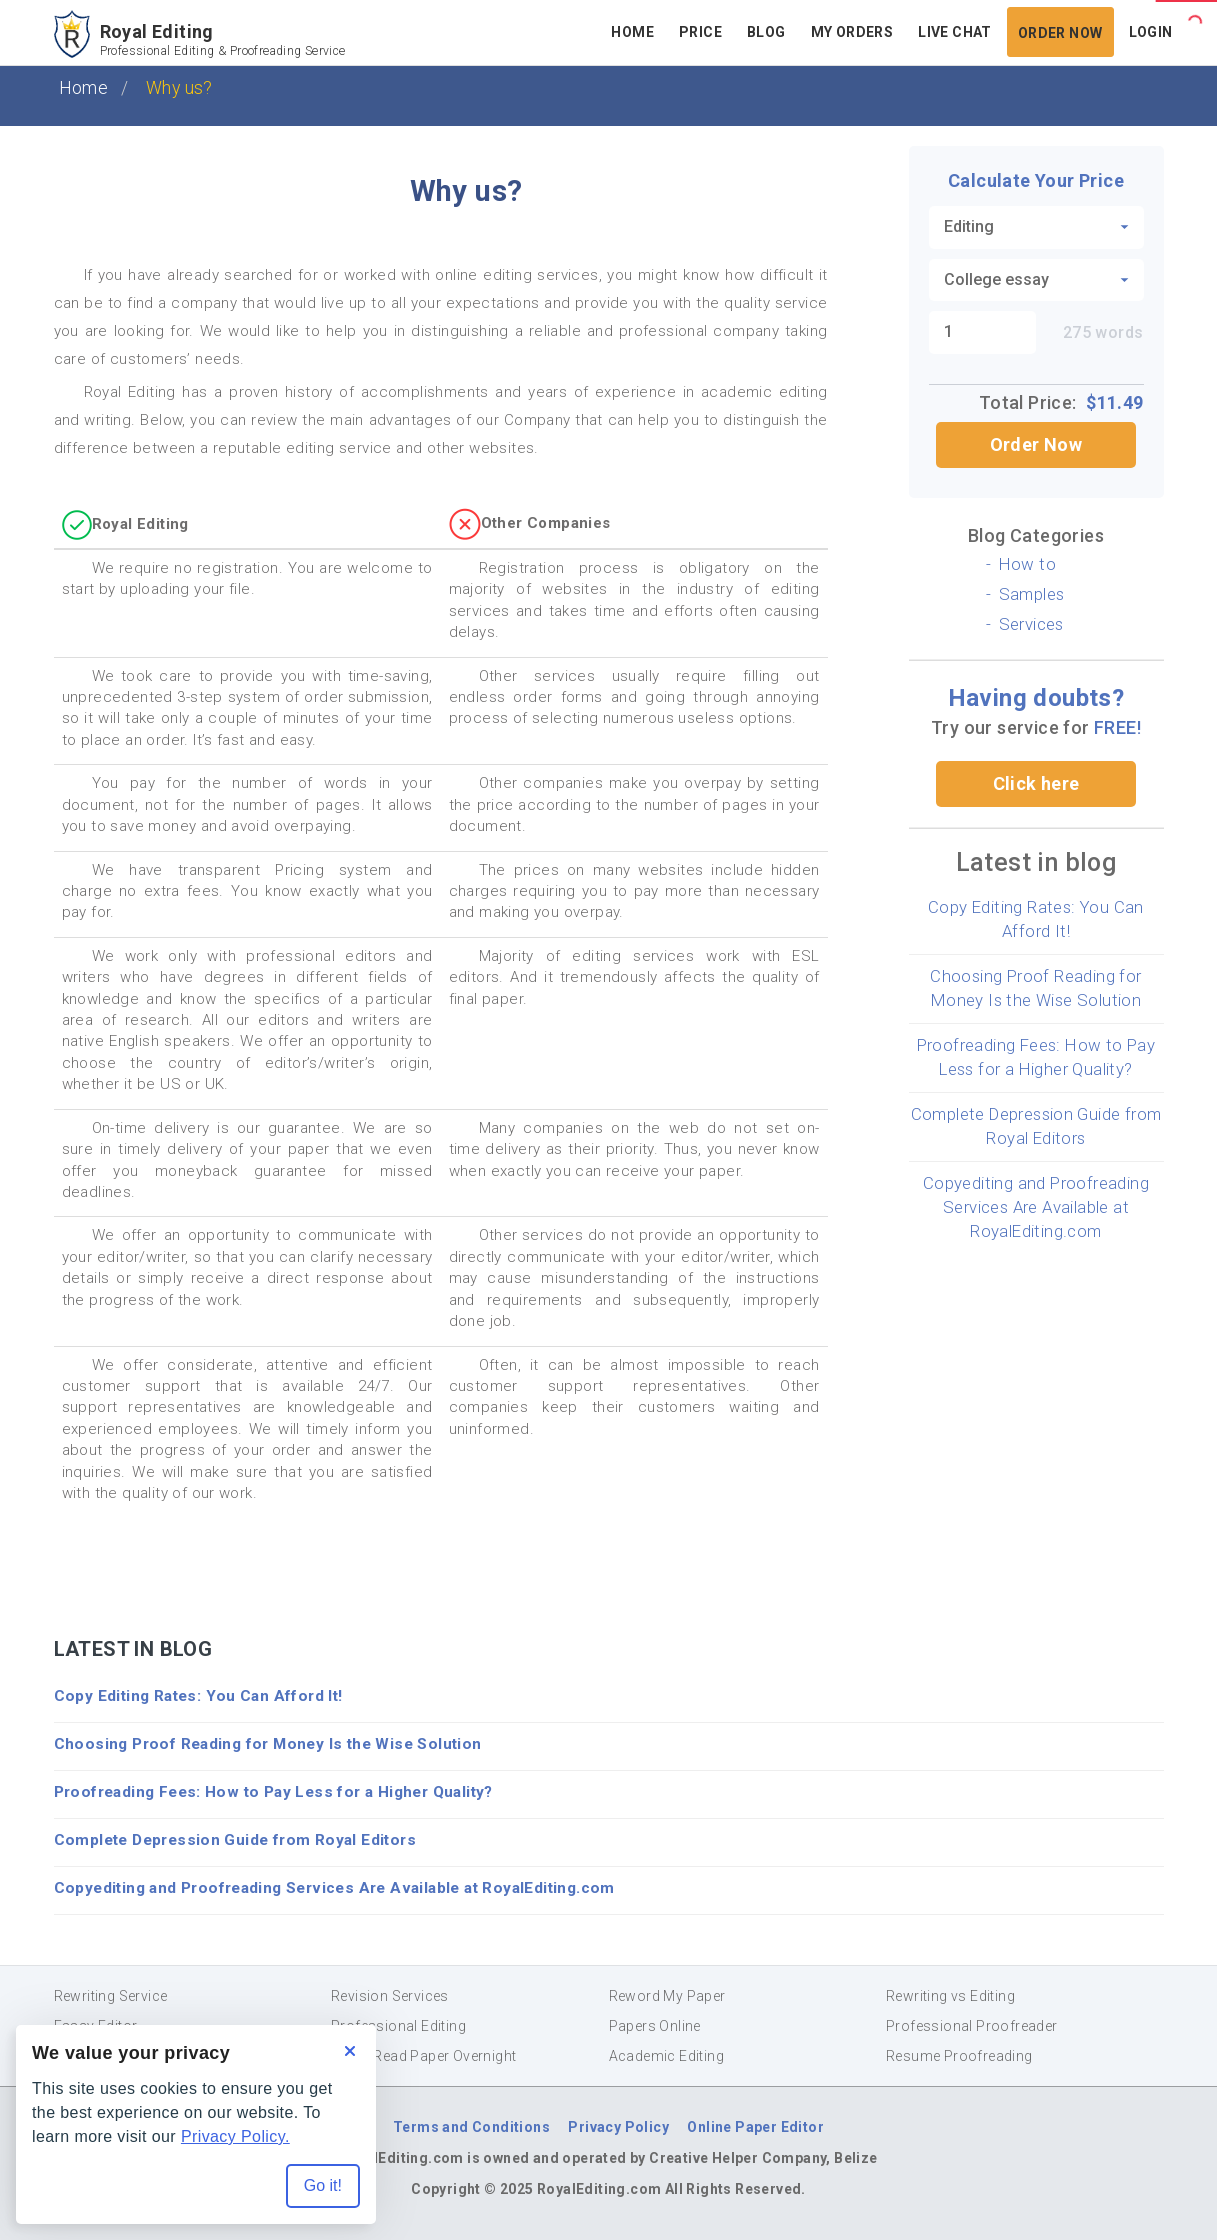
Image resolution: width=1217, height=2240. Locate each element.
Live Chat (955, 32)
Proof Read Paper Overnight (423, 2056)
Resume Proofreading (959, 2056)
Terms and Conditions (471, 2127)
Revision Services (390, 1996)
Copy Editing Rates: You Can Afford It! (198, 1696)
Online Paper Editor (755, 2127)
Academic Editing (666, 2056)
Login (1151, 32)
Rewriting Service (111, 1996)
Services (1031, 624)
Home (632, 32)
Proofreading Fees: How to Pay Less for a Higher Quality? (273, 1792)
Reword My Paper (667, 1996)
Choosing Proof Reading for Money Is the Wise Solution (268, 1744)
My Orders (852, 32)
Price (700, 32)
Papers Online (655, 2026)
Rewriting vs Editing (950, 1996)
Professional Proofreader (972, 2026)
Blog (766, 32)
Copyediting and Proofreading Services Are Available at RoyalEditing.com (1036, 1207)
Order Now (1060, 33)
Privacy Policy (618, 2127)
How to (1027, 564)
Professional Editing (398, 2026)
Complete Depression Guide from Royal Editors (235, 1840)
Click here (1036, 783)
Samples (1032, 594)
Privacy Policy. (235, 2136)
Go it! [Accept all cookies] (323, 2185)
